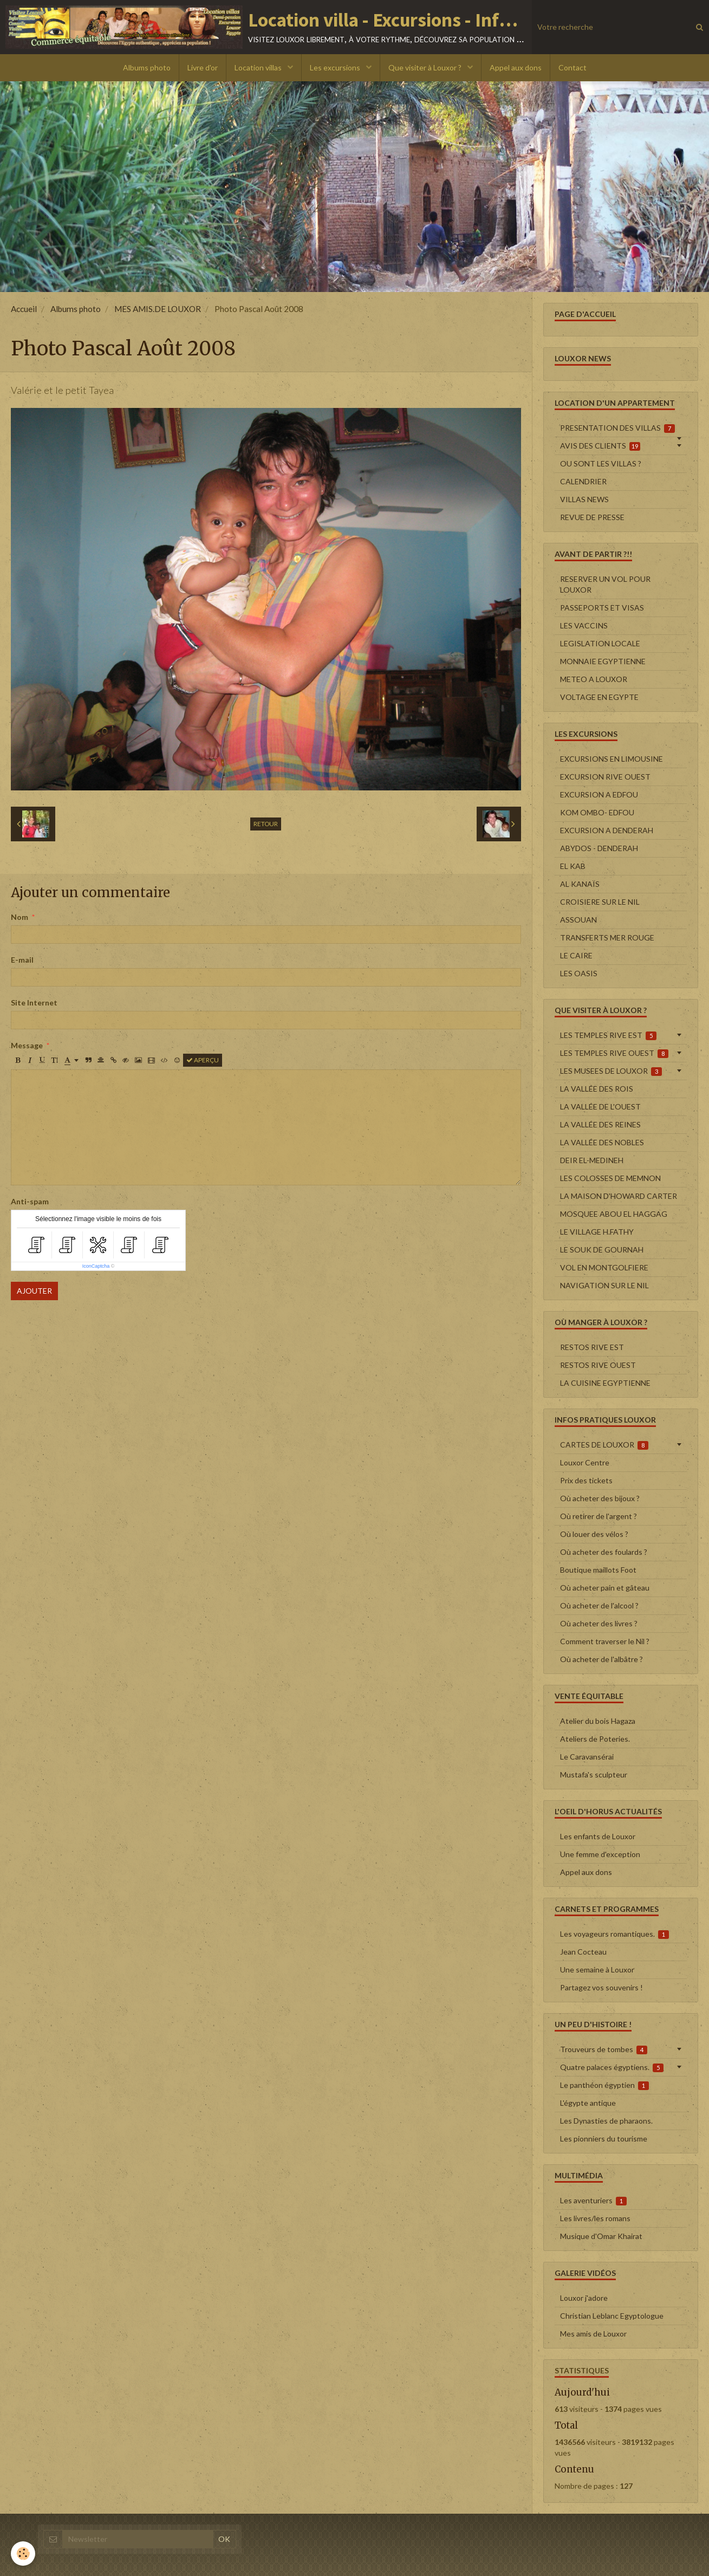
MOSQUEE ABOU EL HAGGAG (613, 1213)
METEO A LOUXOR (593, 679)
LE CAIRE (576, 955)
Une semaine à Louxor (597, 1969)
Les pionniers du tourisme (603, 2138)
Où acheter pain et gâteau (604, 1587)
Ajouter (34, 1290)
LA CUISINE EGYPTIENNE (605, 1382)
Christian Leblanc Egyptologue (612, 2315)
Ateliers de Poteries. (595, 1738)
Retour (265, 824)
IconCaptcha (96, 1266)
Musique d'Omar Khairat (601, 2236)
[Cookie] (23, 2553)
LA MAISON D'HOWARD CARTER (618, 1196)
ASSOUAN (578, 919)
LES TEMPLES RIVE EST (608, 1035)
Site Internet (34, 1002)
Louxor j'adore (584, 2297)
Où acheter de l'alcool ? (599, 1605)
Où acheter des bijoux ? (600, 1498)
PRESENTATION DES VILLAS (617, 428)
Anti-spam (30, 1201)
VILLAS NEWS (584, 499)
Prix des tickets (586, 1480)
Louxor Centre (584, 1462)
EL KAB (573, 866)
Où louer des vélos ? (594, 1534)
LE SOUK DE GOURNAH (601, 1249)
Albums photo (147, 67)
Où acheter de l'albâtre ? (601, 1659)
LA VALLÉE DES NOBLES (602, 1142)
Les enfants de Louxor (597, 1836)
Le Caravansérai (587, 1756)
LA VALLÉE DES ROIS (596, 1088)
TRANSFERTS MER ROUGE (607, 937)
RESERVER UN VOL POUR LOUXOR (605, 584)
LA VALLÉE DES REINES (600, 1124)
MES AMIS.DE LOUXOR (157, 309)
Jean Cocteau (583, 1951)
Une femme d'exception (600, 1854)
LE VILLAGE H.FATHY (597, 1231)
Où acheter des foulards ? (603, 1551)
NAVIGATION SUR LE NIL (604, 1285)
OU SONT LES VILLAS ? (600, 463)
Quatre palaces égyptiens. (612, 2067)
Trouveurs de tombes (604, 2049)
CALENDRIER (583, 481)
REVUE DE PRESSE (592, 517)
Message (27, 1045)
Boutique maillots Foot (598, 1569)
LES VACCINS (584, 625)
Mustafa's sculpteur (593, 1774)
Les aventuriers (593, 2200)
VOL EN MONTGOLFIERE (604, 1267)
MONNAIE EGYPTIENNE (603, 661)
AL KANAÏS (580, 883)
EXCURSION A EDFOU (599, 794)
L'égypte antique (588, 2102)
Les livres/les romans (595, 2218)
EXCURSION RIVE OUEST (605, 776)
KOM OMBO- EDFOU (597, 812)
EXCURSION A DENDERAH (606, 830)
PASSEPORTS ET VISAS (602, 607)
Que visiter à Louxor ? (425, 67)
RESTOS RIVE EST (592, 1347)
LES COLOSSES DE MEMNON (610, 1178)
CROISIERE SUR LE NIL (600, 901)
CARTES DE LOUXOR (604, 1445)
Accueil (24, 309)
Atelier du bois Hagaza (597, 1720)
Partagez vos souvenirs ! (601, 1987)
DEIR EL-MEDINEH (591, 1160)
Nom (19, 917)
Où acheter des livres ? (599, 1623)
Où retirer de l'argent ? (598, 1516)
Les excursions (336, 67)
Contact (572, 67)
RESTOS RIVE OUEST (598, 1365)
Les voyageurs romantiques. (614, 1934)
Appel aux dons (516, 67)
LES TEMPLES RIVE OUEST (614, 1053)
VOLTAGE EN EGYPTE (599, 697)
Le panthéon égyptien (604, 2085)
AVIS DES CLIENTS (600, 446)
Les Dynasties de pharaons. (606, 2120)
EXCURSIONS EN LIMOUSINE (611, 758)
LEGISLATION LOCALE (600, 643)
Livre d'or (202, 67)
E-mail (22, 959)
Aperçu (202, 1060)
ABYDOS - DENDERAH (599, 848)
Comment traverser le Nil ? (604, 1641)
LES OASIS (578, 973)
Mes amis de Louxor (593, 2333)
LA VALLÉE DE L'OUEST (600, 1106)
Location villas (259, 67)
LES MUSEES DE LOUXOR (611, 1071)
